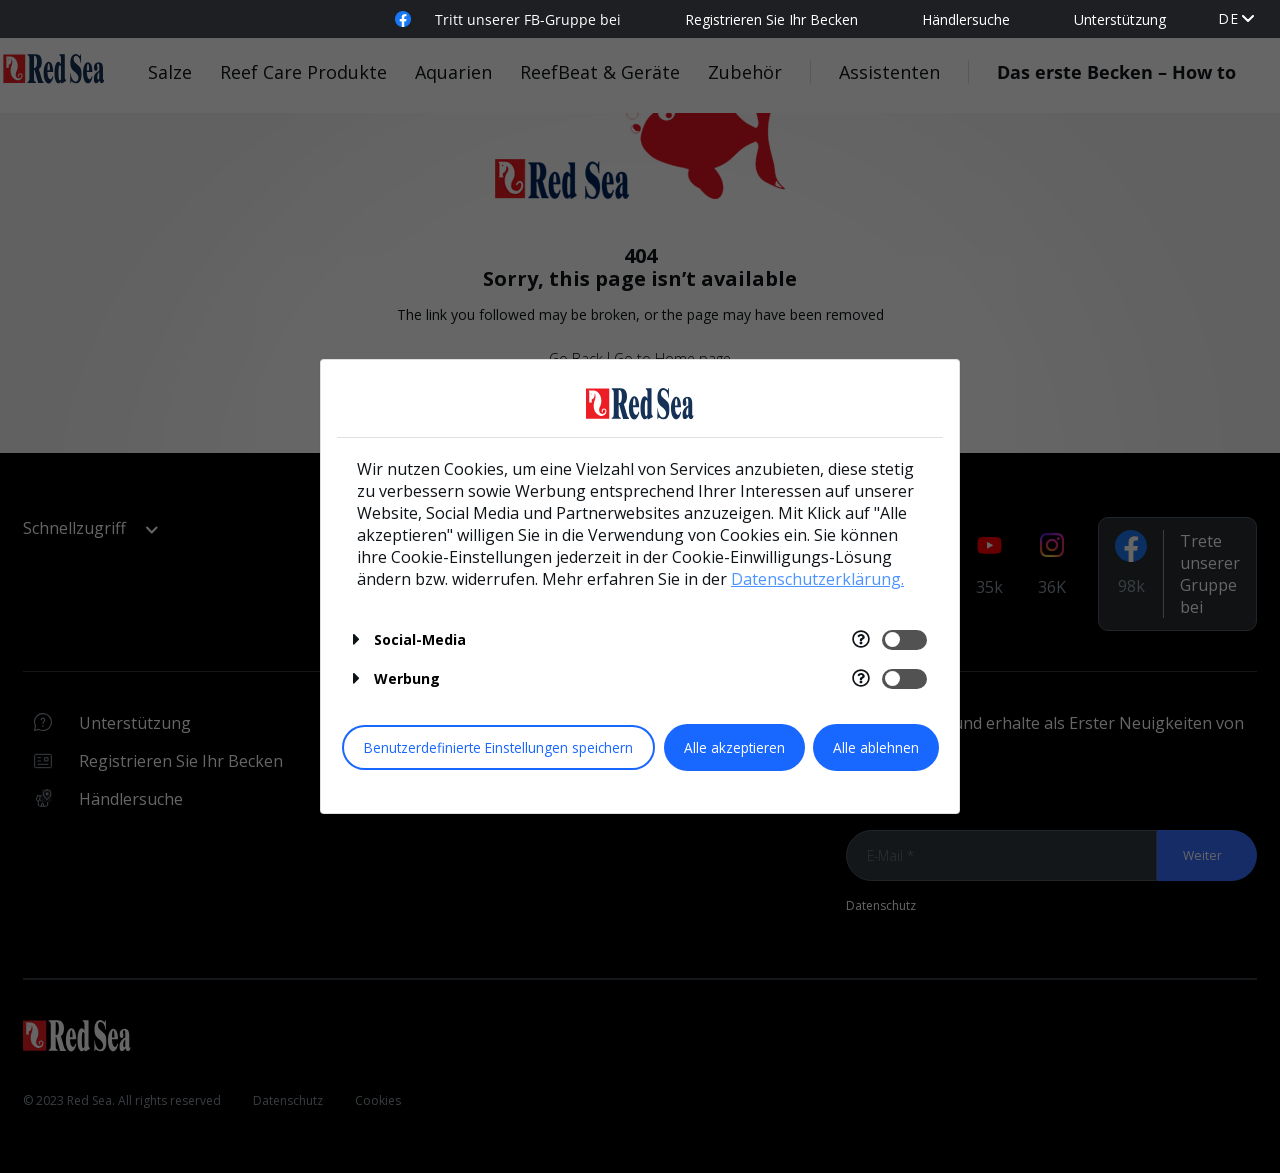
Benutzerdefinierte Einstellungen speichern (498, 747)
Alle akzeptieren (734, 747)
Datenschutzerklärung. (817, 579)
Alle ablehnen (876, 747)
